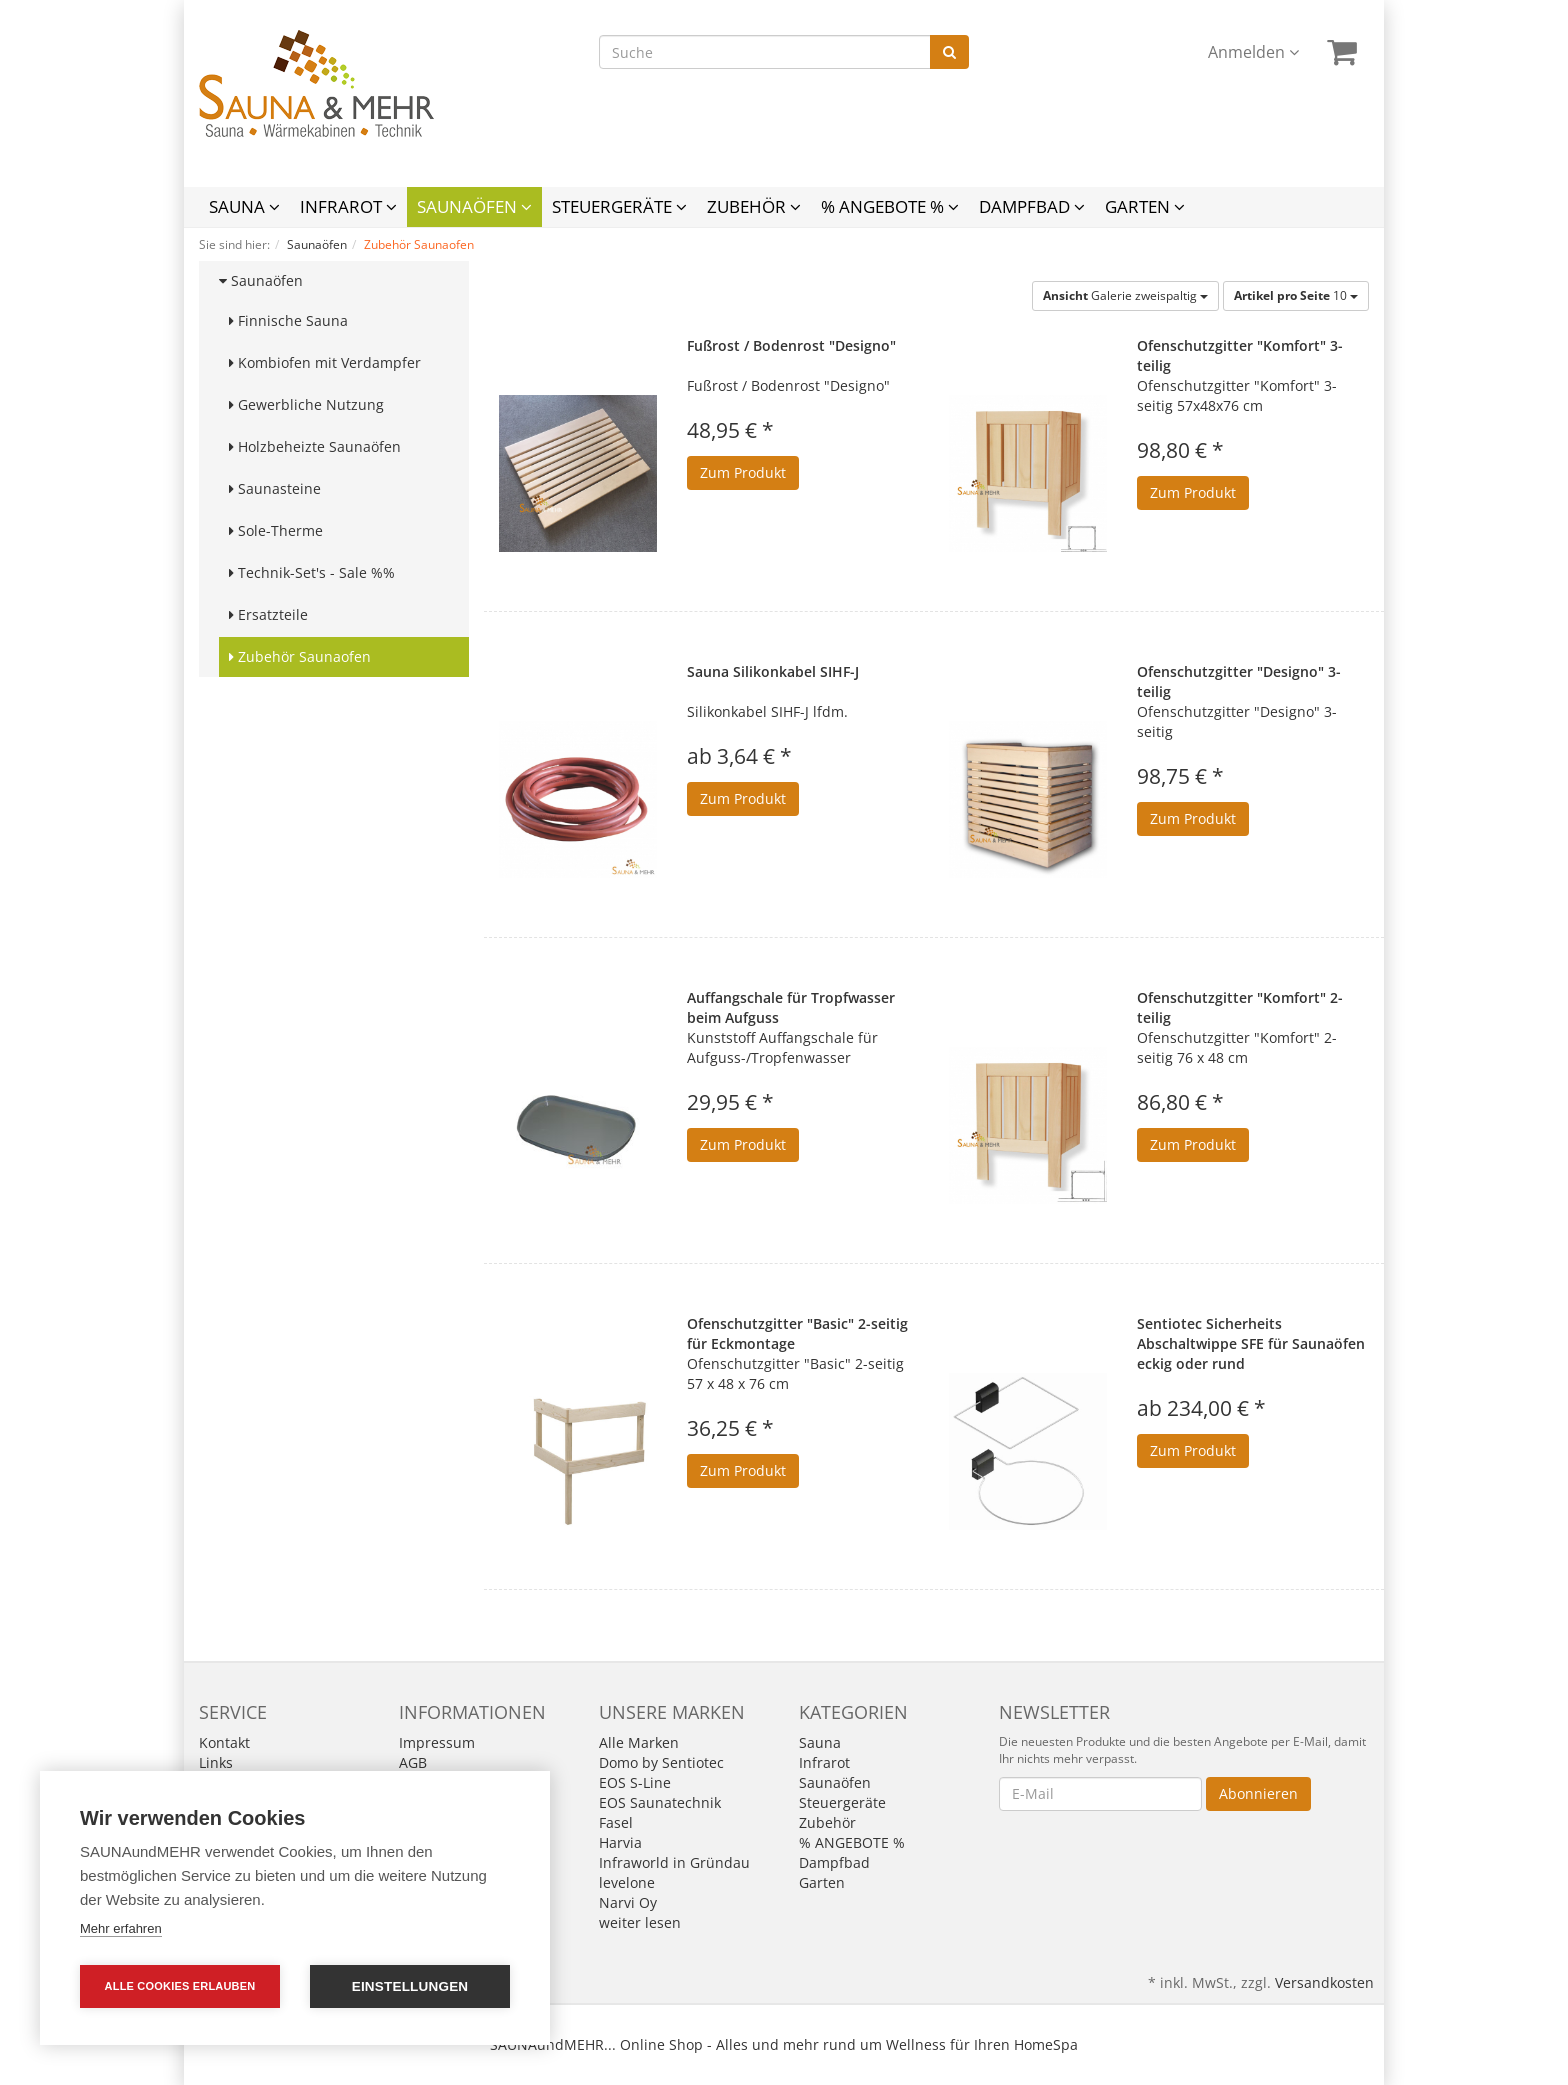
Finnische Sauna (288, 320)
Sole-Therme (276, 530)
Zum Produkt (743, 472)
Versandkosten (1324, 1982)
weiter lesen (640, 1922)
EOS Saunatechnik (660, 1802)
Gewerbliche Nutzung (306, 404)
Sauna (244, 206)
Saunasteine (275, 488)
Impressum (437, 1742)
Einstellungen (410, 1986)
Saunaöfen (474, 206)
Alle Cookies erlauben (180, 1986)
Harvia (620, 1842)
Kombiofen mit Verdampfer (325, 362)
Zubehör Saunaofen (300, 656)
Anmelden (1253, 52)
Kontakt (224, 1742)
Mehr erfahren (121, 1928)
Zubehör (754, 206)
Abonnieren (1258, 1793)
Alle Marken (639, 1742)
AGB (413, 1762)
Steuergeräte (619, 206)
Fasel (616, 1822)
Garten (1145, 206)
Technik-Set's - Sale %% (312, 572)
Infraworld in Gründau (674, 1862)
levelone (627, 1882)
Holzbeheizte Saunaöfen (315, 446)
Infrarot (348, 206)
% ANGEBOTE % (890, 206)
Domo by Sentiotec (661, 1762)
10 (1296, 295)
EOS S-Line (635, 1782)
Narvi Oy (628, 1902)
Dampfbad (1032, 206)
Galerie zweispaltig (1125, 295)
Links (216, 1762)
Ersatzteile (268, 614)
